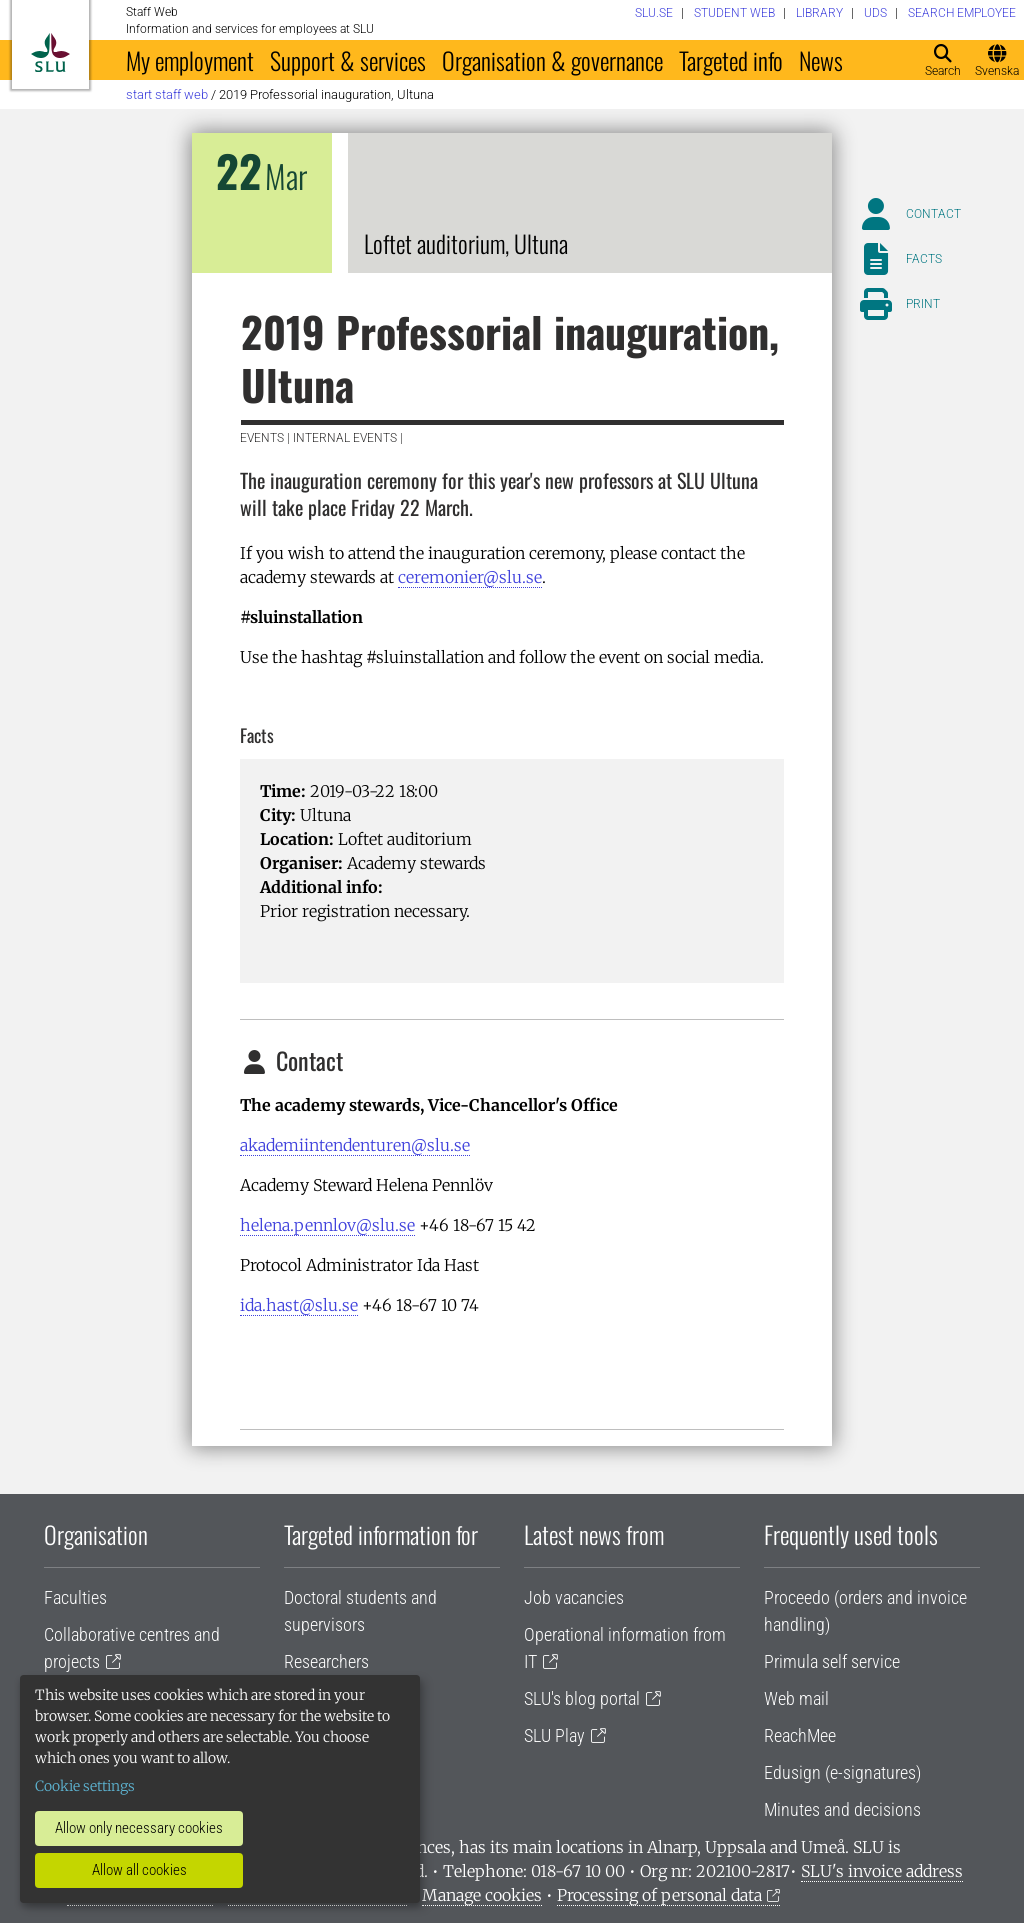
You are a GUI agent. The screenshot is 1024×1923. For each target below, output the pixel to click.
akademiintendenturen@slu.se (355, 1145)
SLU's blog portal (582, 1698)
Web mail (796, 1698)
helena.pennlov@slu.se (327, 1225)
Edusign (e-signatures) (842, 1772)
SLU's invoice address (882, 1871)
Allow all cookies (139, 1870)
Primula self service (832, 1661)
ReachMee (800, 1735)
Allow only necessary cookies (139, 1828)
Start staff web (167, 94)
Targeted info (731, 60)
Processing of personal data (659, 1895)
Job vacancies (574, 1597)
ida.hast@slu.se (299, 1305)
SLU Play (554, 1735)
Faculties (75, 1597)
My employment (190, 60)
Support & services (348, 60)
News (821, 60)
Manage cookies (482, 1895)
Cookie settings (85, 1786)
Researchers (326, 1661)
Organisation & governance (552, 60)
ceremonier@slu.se (470, 577)
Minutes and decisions (842, 1809)
